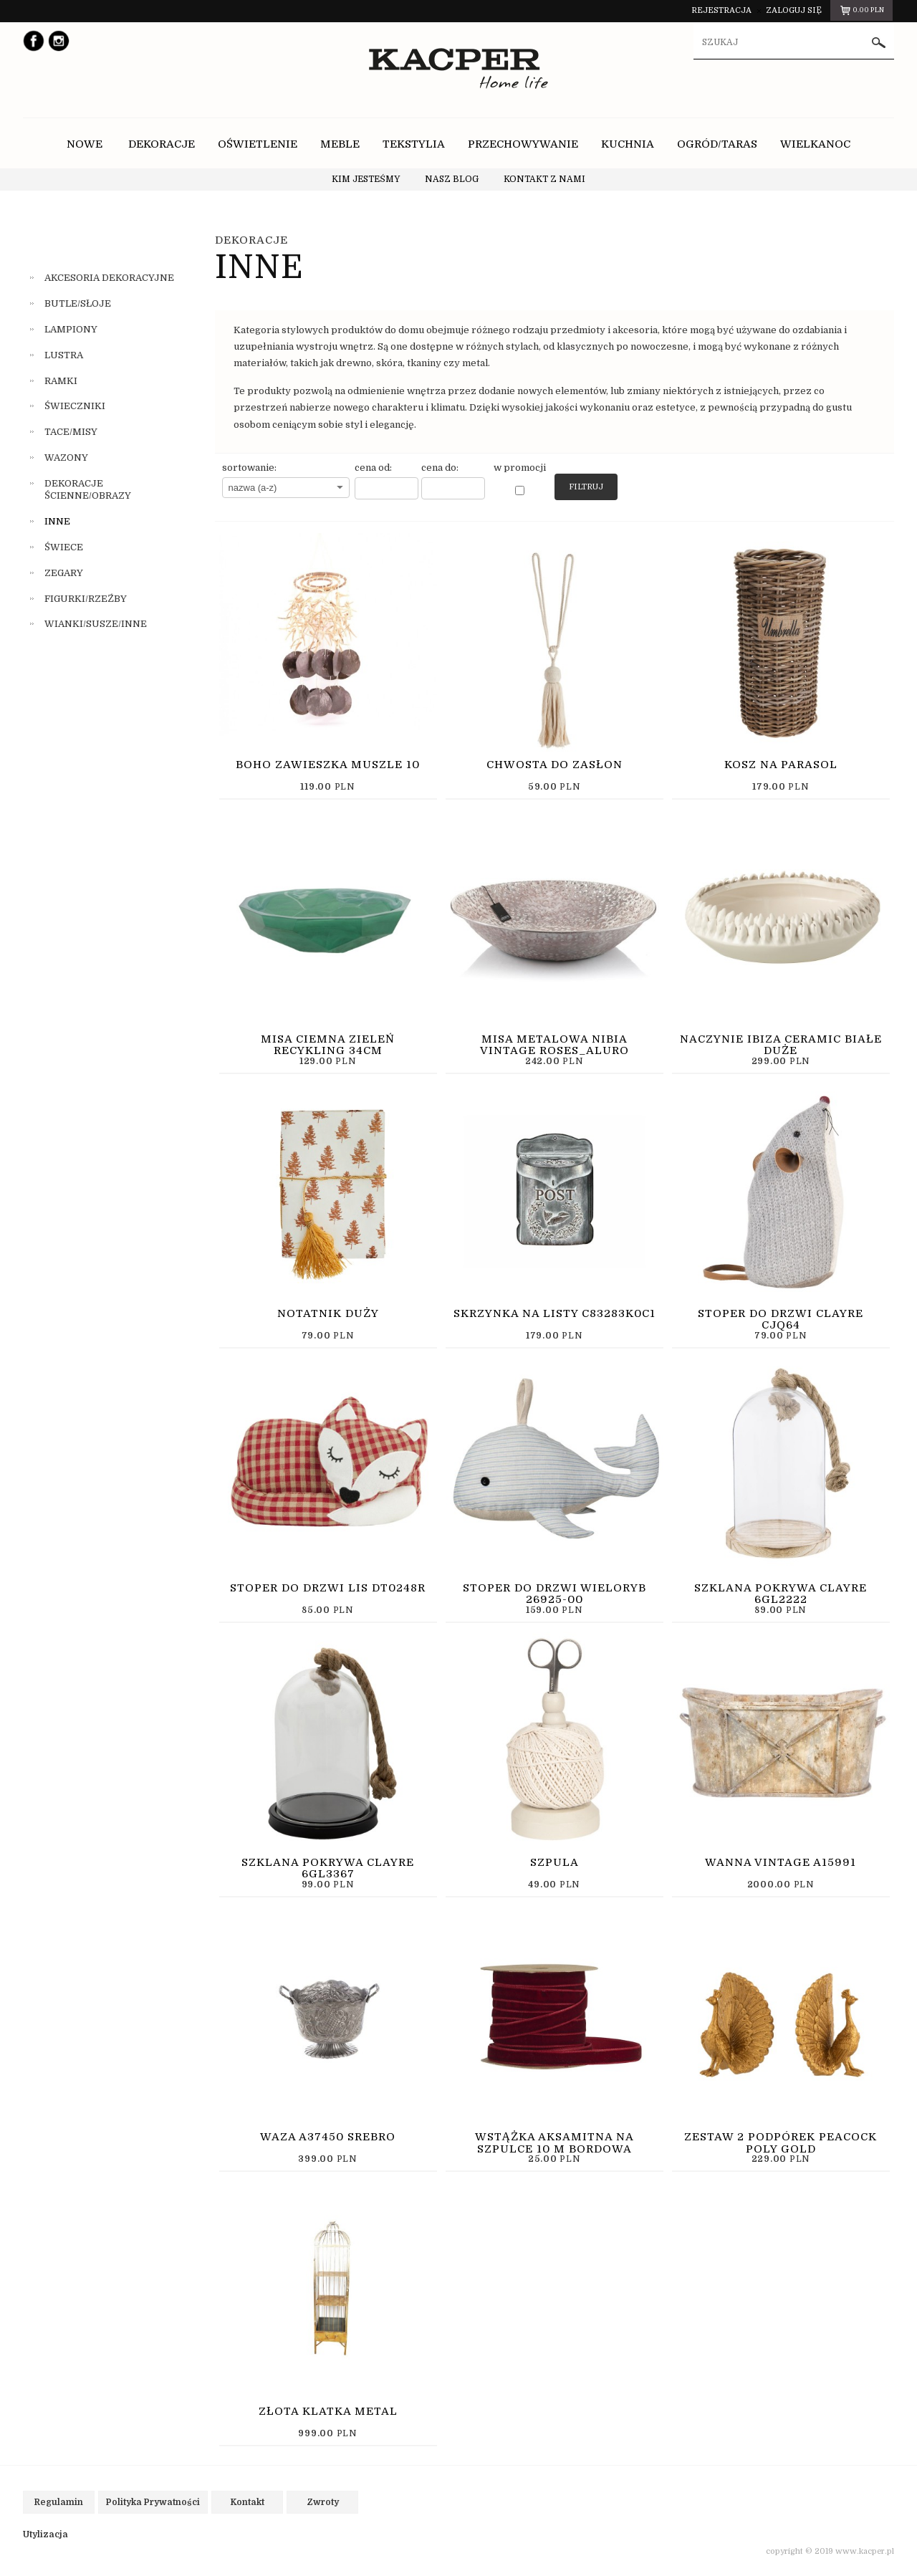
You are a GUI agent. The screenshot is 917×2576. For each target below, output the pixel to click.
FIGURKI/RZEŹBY (85, 598)
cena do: (439, 467)
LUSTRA (63, 355)
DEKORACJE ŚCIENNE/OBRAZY (87, 489)
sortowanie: (249, 467)
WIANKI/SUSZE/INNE (95, 623)
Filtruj (586, 487)
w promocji (520, 467)
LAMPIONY (70, 329)
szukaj (879, 42)
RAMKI (60, 380)
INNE (57, 521)
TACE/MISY (70, 431)
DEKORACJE (251, 240)
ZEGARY (63, 573)
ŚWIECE (63, 547)
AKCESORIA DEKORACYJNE (109, 277)
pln (861, 12)
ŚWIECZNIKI (74, 406)
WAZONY (66, 457)
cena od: (373, 467)
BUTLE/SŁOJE (77, 303)
